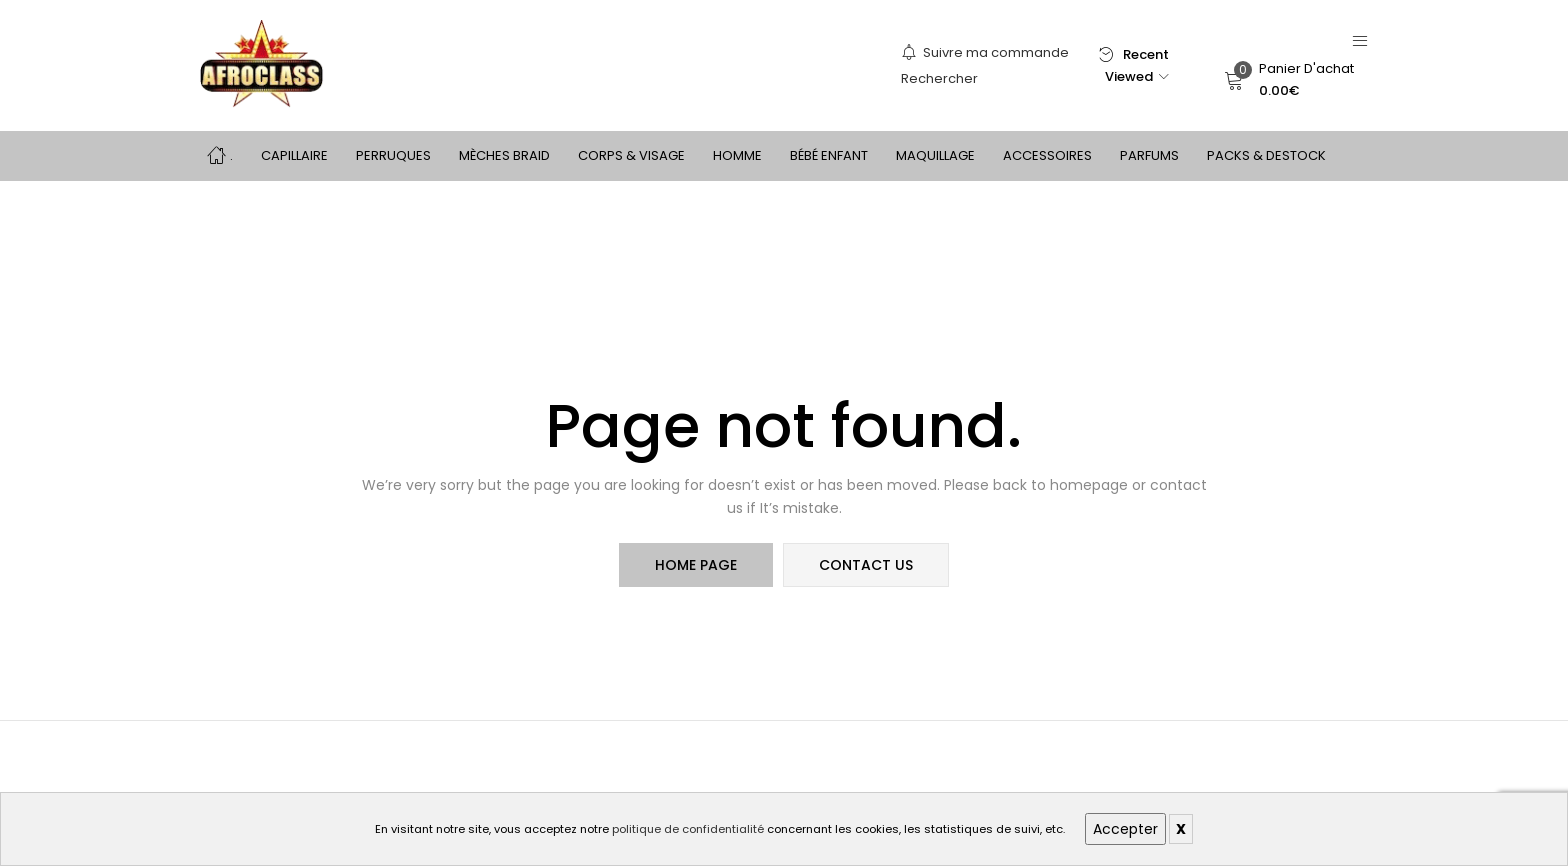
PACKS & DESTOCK (1266, 155)
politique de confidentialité (688, 829)
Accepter (1125, 829)
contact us (866, 565)
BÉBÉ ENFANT (829, 155)
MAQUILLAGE (935, 155)
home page (696, 565)
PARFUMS (1149, 155)
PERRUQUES (393, 155)
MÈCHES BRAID (504, 155)
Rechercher (939, 78)
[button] (1289, 80)
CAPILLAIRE (294, 155)
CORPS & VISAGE (631, 155)
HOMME (737, 155)
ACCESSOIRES (1047, 155)
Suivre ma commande (985, 52)
